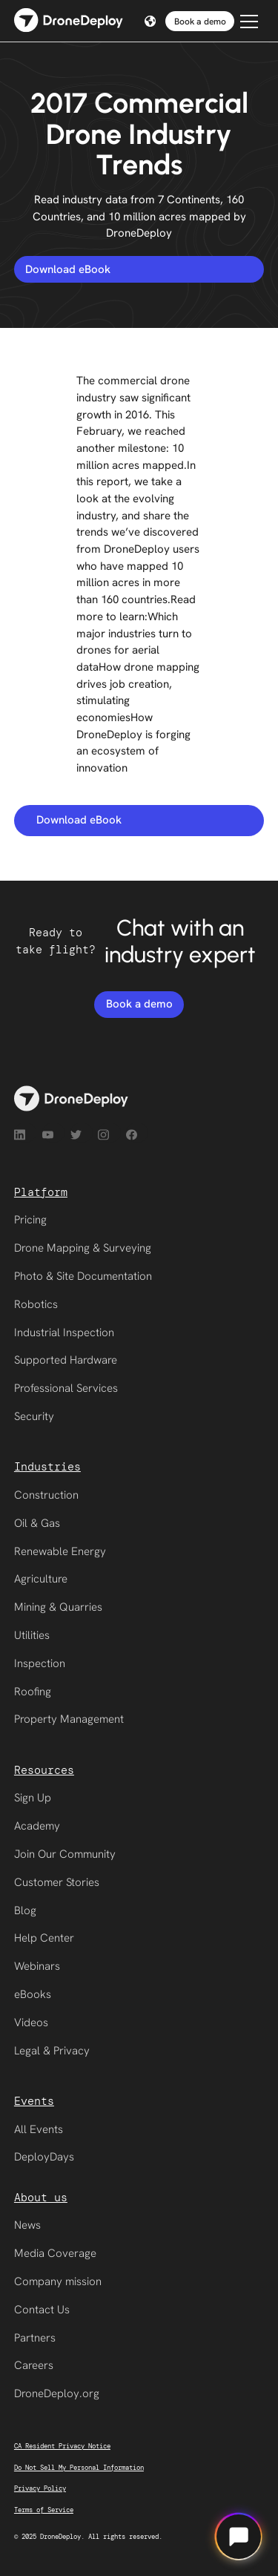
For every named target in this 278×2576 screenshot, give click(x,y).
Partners (35, 2337)
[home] (68, 21)
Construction (46, 1495)
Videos (31, 2022)
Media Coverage (55, 2253)
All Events (38, 2129)
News (27, 2225)
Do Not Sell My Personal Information (79, 2467)
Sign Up (32, 1797)
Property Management (69, 1719)
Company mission (58, 2281)
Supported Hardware (65, 1360)
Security (34, 1416)
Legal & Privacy (52, 2050)
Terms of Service (43, 2510)
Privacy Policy (40, 2488)
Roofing (32, 1691)
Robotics (36, 1304)
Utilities (32, 1635)
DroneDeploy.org (56, 2393)
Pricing (30, 1219)
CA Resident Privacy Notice (62, 2446)
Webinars (37, 1966)
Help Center (44, 1938)
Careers (33, 2365)
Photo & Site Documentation (83, 1276)
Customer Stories (56, 1882)
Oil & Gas (37, 1523)
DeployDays (44, 2156)
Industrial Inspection (64, 1332)
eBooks (32, 1994)
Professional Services (66, 1388)
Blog (25, 1910)
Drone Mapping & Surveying (82, 1248)
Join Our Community (65, 1854)
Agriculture (40, 1578)
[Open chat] (239, 2537)
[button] (148, 21)
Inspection (39, 1663)
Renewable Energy (60, 1551)
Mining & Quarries (58, 1607)
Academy (37, 1825)
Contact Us (42, 2309)
